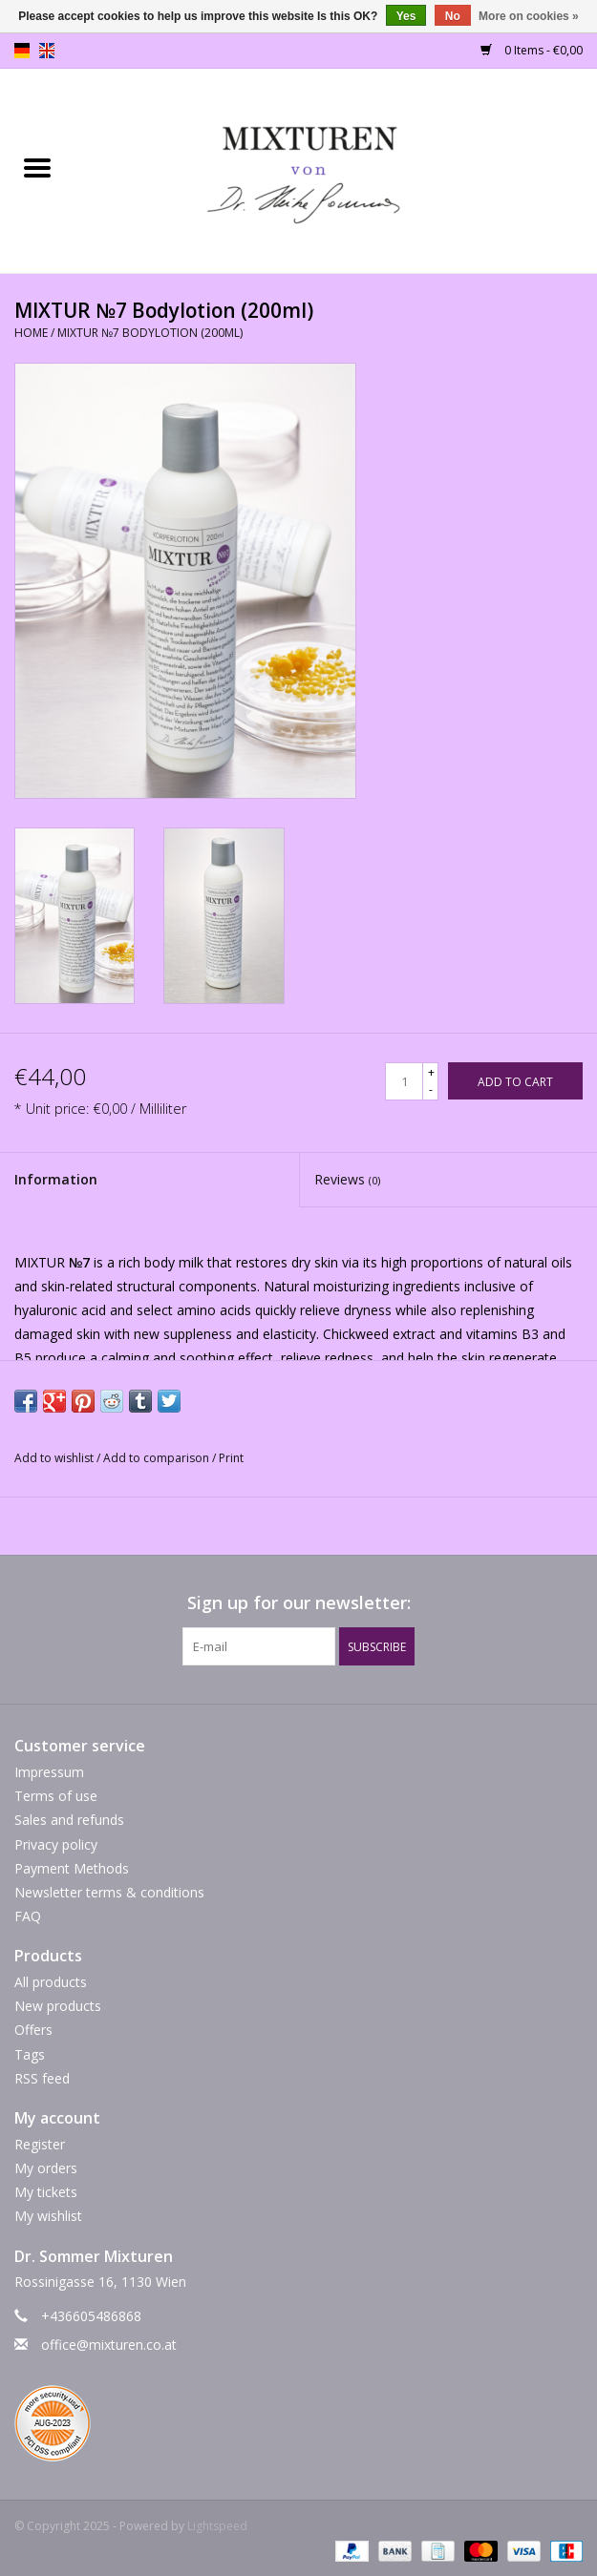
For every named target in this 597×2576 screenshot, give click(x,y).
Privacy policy (55, 1844)
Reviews (347, 1179)
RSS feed (42, 2078)
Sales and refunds (69, 1820)
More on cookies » (529, 16)
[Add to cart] (515, 1081)
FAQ (27, 1916)
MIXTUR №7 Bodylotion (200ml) (150, 333)
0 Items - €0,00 (531, 50)
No (452, 16)
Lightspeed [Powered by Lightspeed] (217, 2526)
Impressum (49, 1772)
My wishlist (48, 2216)
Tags (29, 2054)
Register (39, 2144)
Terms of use (55, 1796)
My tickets (45, 2192)
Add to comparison (157, 1458)
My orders (45, 2168)
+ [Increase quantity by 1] (431, 1072)
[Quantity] (404, 1081)
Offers (33, 2030)
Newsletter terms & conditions (109, 1892)
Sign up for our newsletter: (299, 1603)
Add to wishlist (55, 1458)
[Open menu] (37, 167)
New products (57, 2006)
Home (31, 333)
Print (231, 1458)
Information (55, 1179)
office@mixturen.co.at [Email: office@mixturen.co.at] (109, 2344)
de (22, 50)
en (46, 50)
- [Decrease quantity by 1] (431, 1089)
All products (50, 1982)
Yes (406, 16)
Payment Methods (71, 1868)
